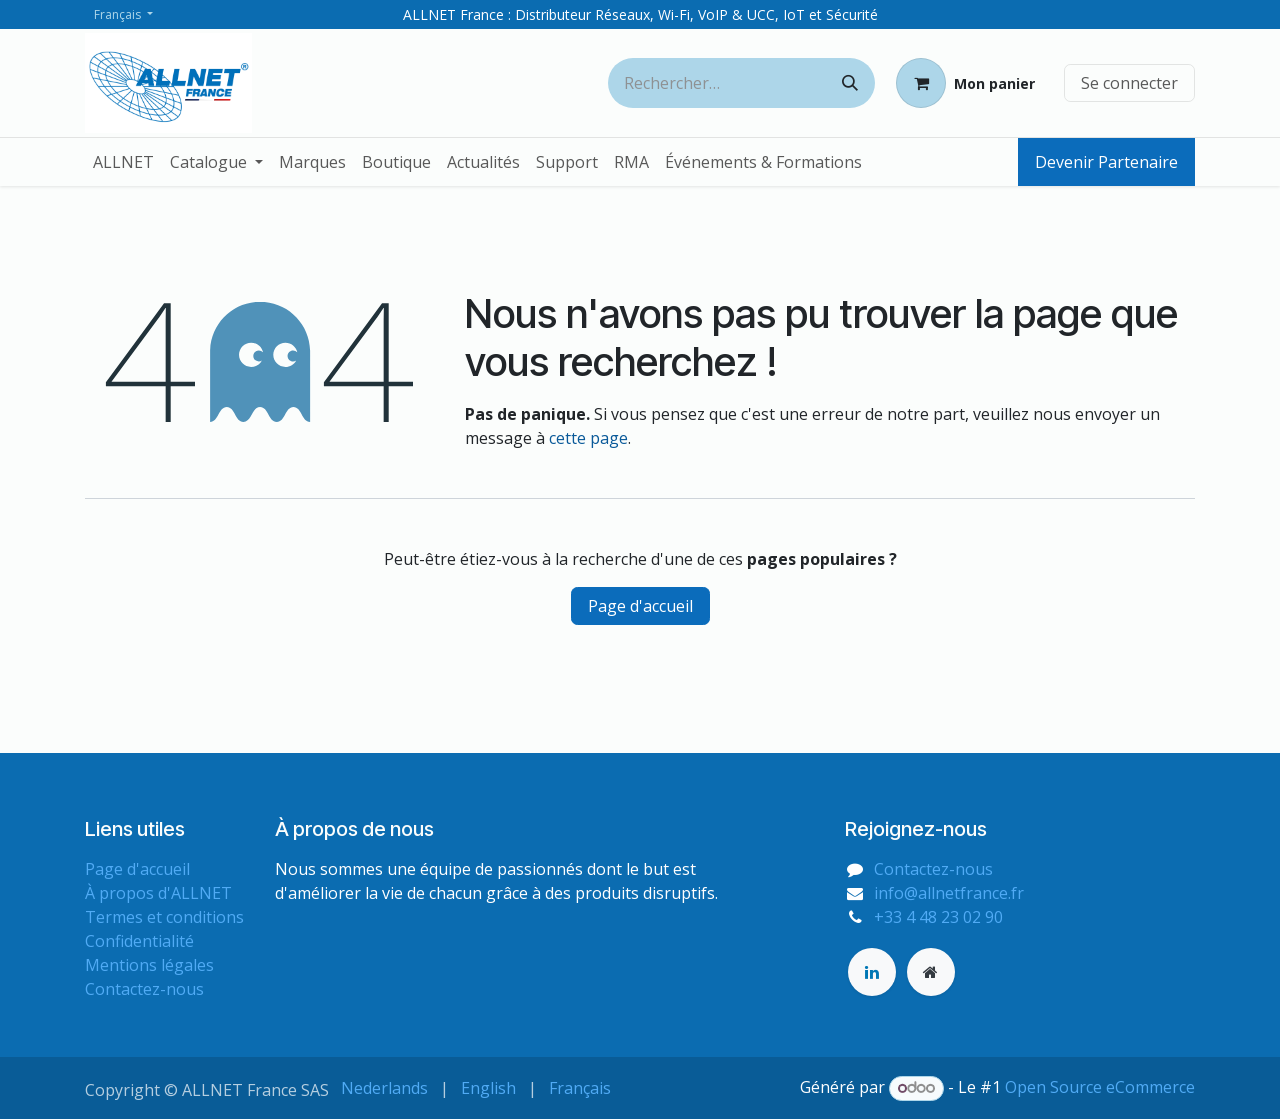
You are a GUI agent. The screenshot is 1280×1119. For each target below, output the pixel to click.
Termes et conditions (164, 917)
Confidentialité (139, 941)
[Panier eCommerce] (965, 83)
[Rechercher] (850, 83)
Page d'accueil (640, 606)
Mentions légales (149, 965)
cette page (588, 438)
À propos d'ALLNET (158, 893)
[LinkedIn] (872, 972)
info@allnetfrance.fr (949, 893)
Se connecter (1129, 83)
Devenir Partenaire (1106, 162)
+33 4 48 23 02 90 (938, 917)
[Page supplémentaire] (931, 972)
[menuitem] (123, 162)
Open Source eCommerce (1100, 1087)
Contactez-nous (144, 989)
